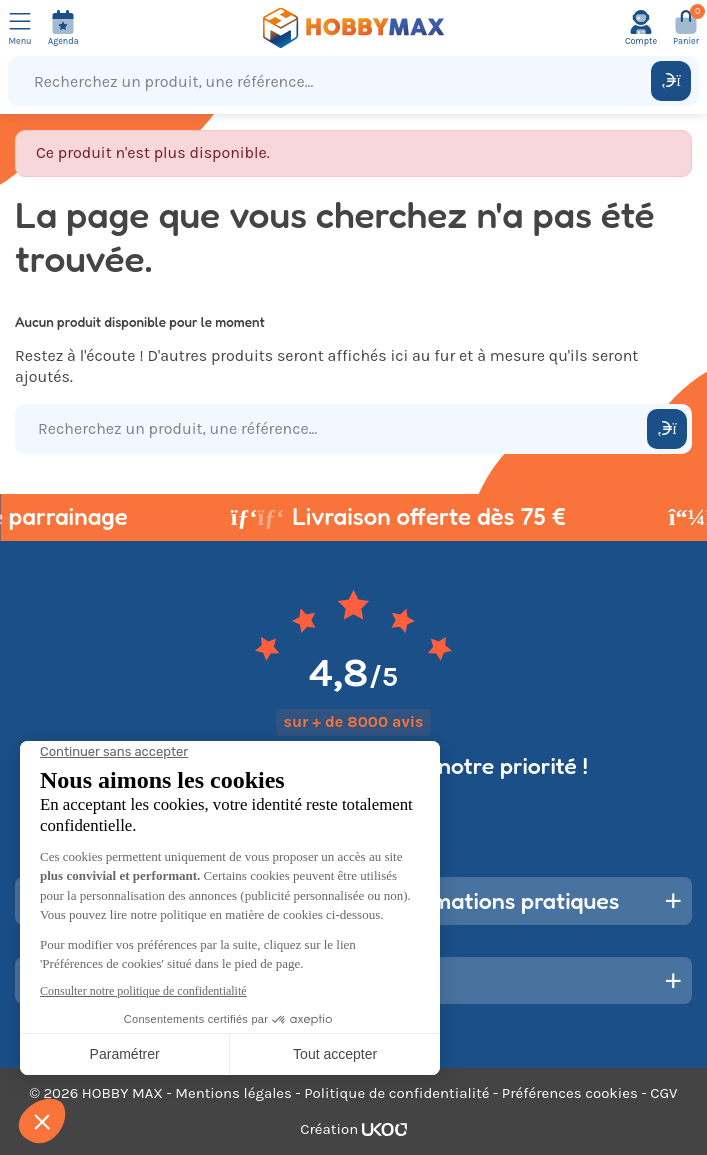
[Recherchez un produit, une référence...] (334, 81)
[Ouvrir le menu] (20, 28)
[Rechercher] (671, 81)
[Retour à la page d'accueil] (354, 28)
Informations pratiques (502, 900)
